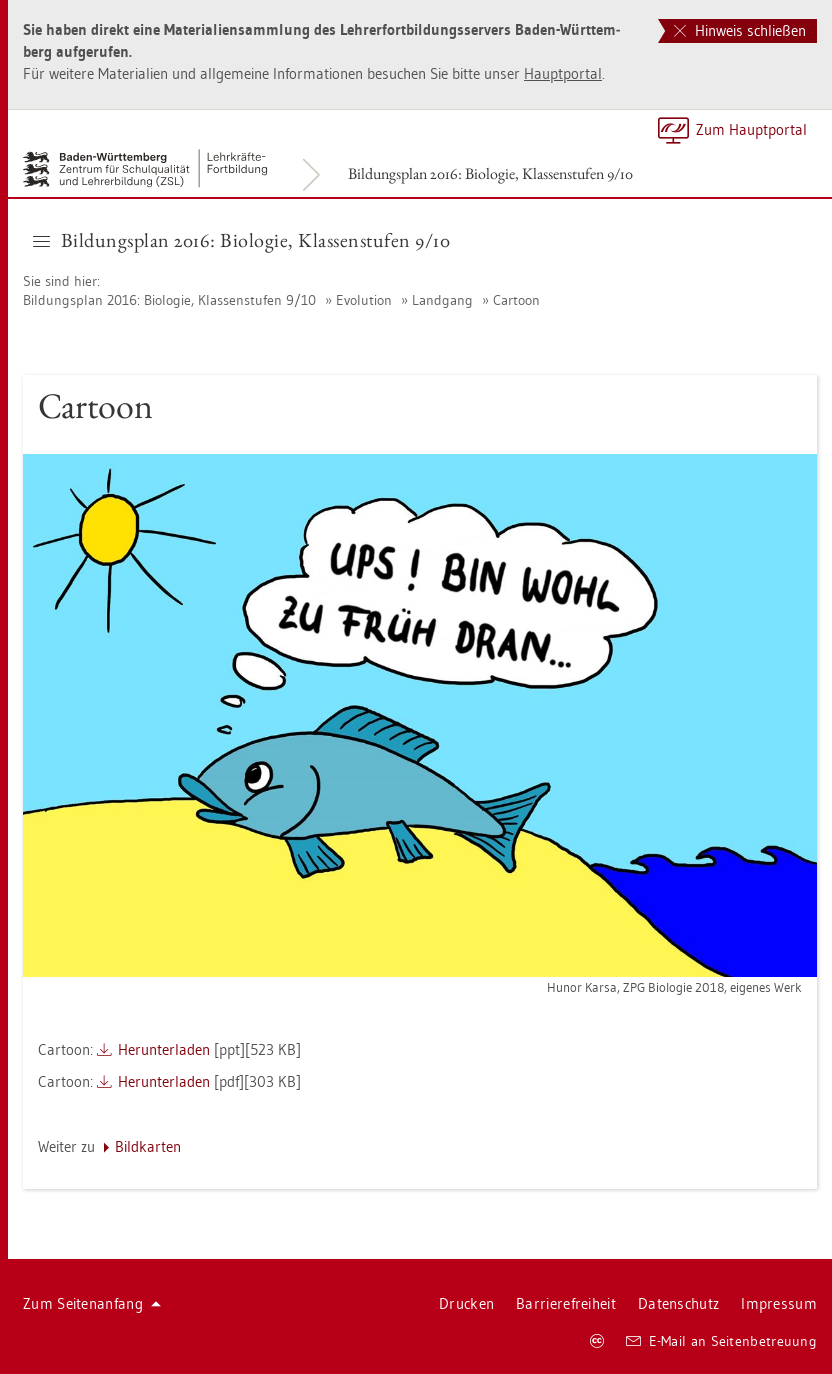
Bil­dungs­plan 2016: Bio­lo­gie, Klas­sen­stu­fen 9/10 (490, 173)
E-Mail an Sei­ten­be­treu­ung (721, 1341)
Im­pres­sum (779, 1303)
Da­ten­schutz (678, 1303)
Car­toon (516, 300)
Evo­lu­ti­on (364, 300)
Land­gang (442, 300)
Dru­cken (466, 1303)
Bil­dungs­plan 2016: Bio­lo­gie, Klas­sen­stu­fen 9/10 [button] (241, 240)
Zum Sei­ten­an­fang (92, 1303)
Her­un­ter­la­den (164, 1049)
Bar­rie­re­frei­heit (566, 1303)
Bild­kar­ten (148, 1146)
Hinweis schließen (740, 30)
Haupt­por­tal (563, 73)
